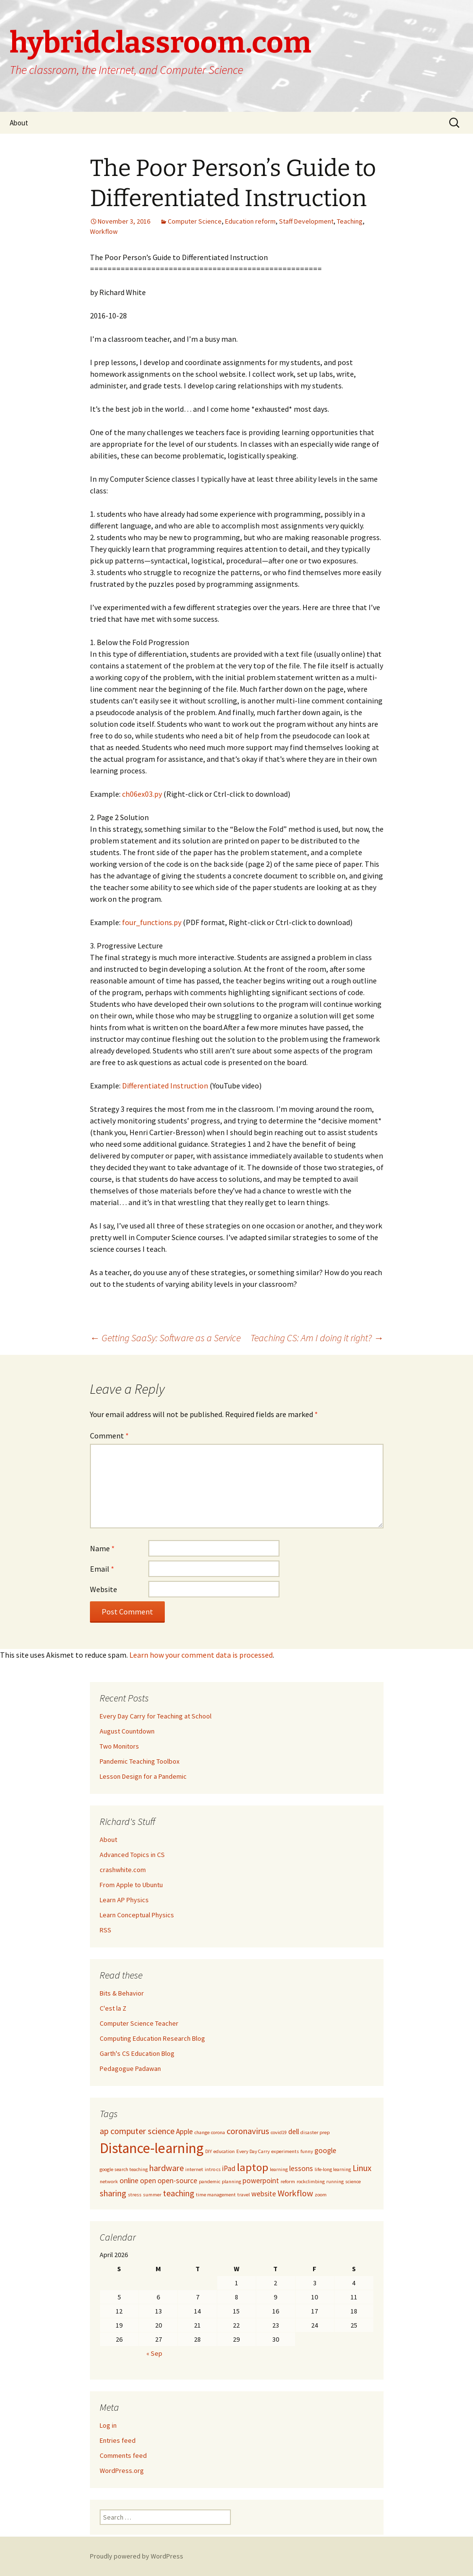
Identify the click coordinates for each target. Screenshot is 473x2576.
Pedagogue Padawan (130, 2068)
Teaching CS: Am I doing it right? (317, 1338)
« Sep (154, 2353)
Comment (109, 1435)
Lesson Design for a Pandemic (143, 1776)
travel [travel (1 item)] (243, 2194)
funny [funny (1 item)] (306, 2151)
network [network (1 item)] (109, 2181)
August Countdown (127, 1731)
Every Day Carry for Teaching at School (155, 1716)
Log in (108, 2425)
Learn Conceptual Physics (137, 1914)
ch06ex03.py (142, 794)
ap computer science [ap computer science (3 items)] (137, 2131)
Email (102, 1569)
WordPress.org (122, 2470)
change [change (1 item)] (202, 2132)
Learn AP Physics (124, 1899)
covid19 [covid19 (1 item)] (279, 2132)
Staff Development (306, 221)
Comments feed (123, 2455)
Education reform (250, 221)
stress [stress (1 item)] (134, 2194)
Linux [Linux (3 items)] (361, 2167)
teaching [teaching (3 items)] (178, 2193)
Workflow (104, 231)
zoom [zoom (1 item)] (321, 2194)
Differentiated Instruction (165, 1085)
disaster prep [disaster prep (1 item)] (315, 2132)
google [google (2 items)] (325, 2150)
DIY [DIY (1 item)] (208, 2151)
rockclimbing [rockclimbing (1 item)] (311, 2181)
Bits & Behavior (122, 1993)
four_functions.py (151, 922)
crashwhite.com (123, 1869)
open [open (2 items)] (148, 2180)
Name (102, 1548)
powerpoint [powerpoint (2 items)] (261, 2180)
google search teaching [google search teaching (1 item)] (124, 2169)
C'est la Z (113, 2008)
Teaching (350, 221)
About (19, 122)
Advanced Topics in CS (132, 1854)
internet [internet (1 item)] (194, 2169)
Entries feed (118, 2440)
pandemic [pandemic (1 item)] (209, 2181)
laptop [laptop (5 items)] (252, 2167)
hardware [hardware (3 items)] (166, 2167)
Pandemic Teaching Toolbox (139, 1761)
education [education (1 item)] (224, 2151)
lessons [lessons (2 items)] (301, 2168)
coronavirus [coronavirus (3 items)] (248, 2131)
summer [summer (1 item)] (152, 2194)
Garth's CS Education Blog (137, 2053)
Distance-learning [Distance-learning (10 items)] (152, 2148)
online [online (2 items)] (129, 2180)
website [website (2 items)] (263, 2193)
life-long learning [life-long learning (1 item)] (333, 2169)
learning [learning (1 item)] (279, 2169)
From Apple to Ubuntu (131, 1884)
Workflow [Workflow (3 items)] (295, 2193)
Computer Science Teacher (139, 2023)
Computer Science (195, 221)
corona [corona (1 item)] (218, 2132)
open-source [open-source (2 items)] (177, 2180)
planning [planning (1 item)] (231, 2181)
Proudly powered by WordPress (136, 2556)
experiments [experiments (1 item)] (285, 2151)
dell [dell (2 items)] (293, 2131)
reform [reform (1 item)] (287, 2181)
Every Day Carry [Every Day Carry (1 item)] (253, 2151)
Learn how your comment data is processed (201, 1655)
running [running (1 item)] (335, 2181)
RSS (105, 1930)
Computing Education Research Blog (152, 2038)
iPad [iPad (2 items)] (228, 2168)
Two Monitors (119, 1746)
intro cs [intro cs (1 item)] (213, 2169)
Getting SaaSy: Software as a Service (165, 1338)
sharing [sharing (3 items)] (113, 2193)
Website (103, 1589)
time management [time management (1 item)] (216, 2194)
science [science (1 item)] (353, 2181)
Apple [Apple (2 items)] (184, 2131)
